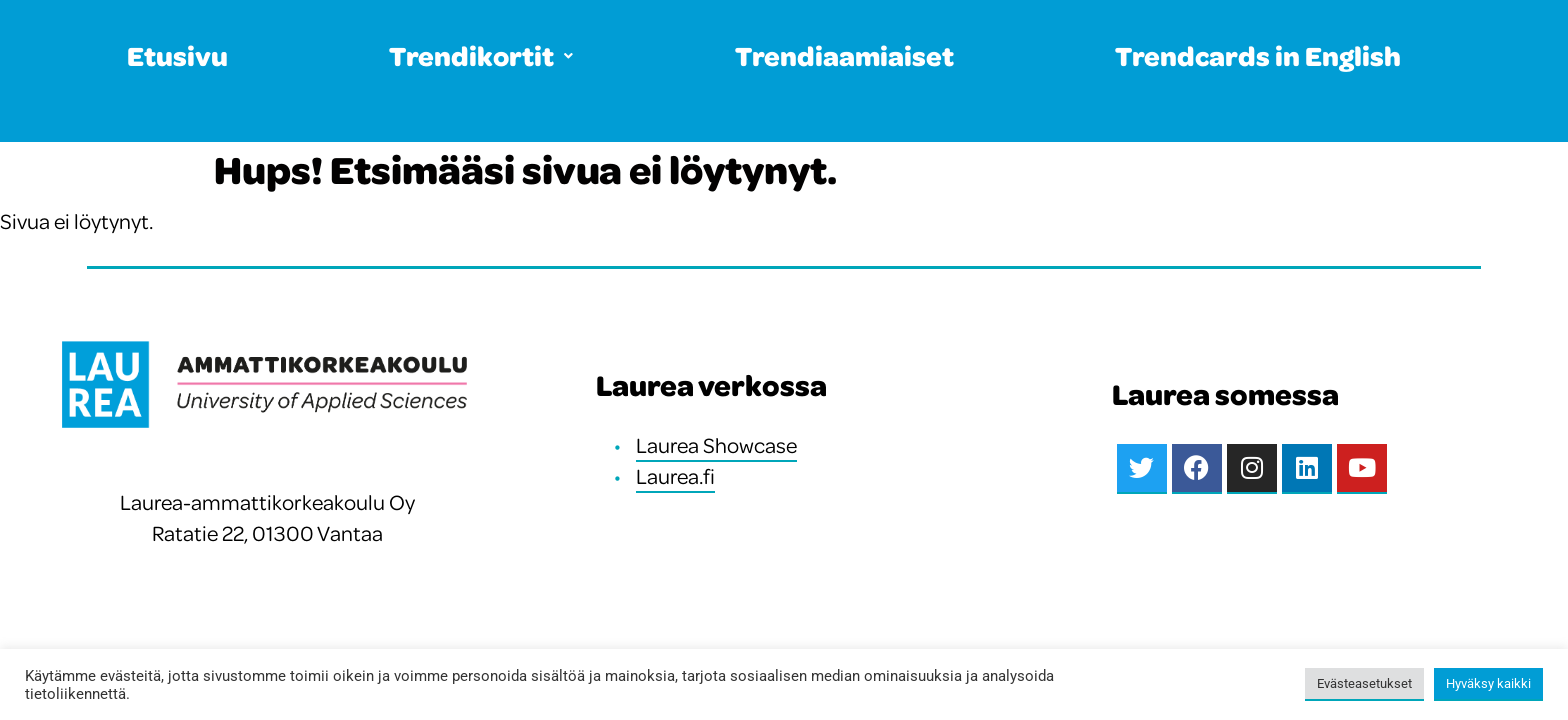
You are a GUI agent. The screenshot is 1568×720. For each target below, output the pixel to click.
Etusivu (177, 55)
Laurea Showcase (716, 445)
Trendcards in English (1258, 55)
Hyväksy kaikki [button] (1488, 683)
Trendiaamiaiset (844, 55)
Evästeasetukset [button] (1364, 683)
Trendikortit (481, 55)
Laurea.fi (675, 476)
